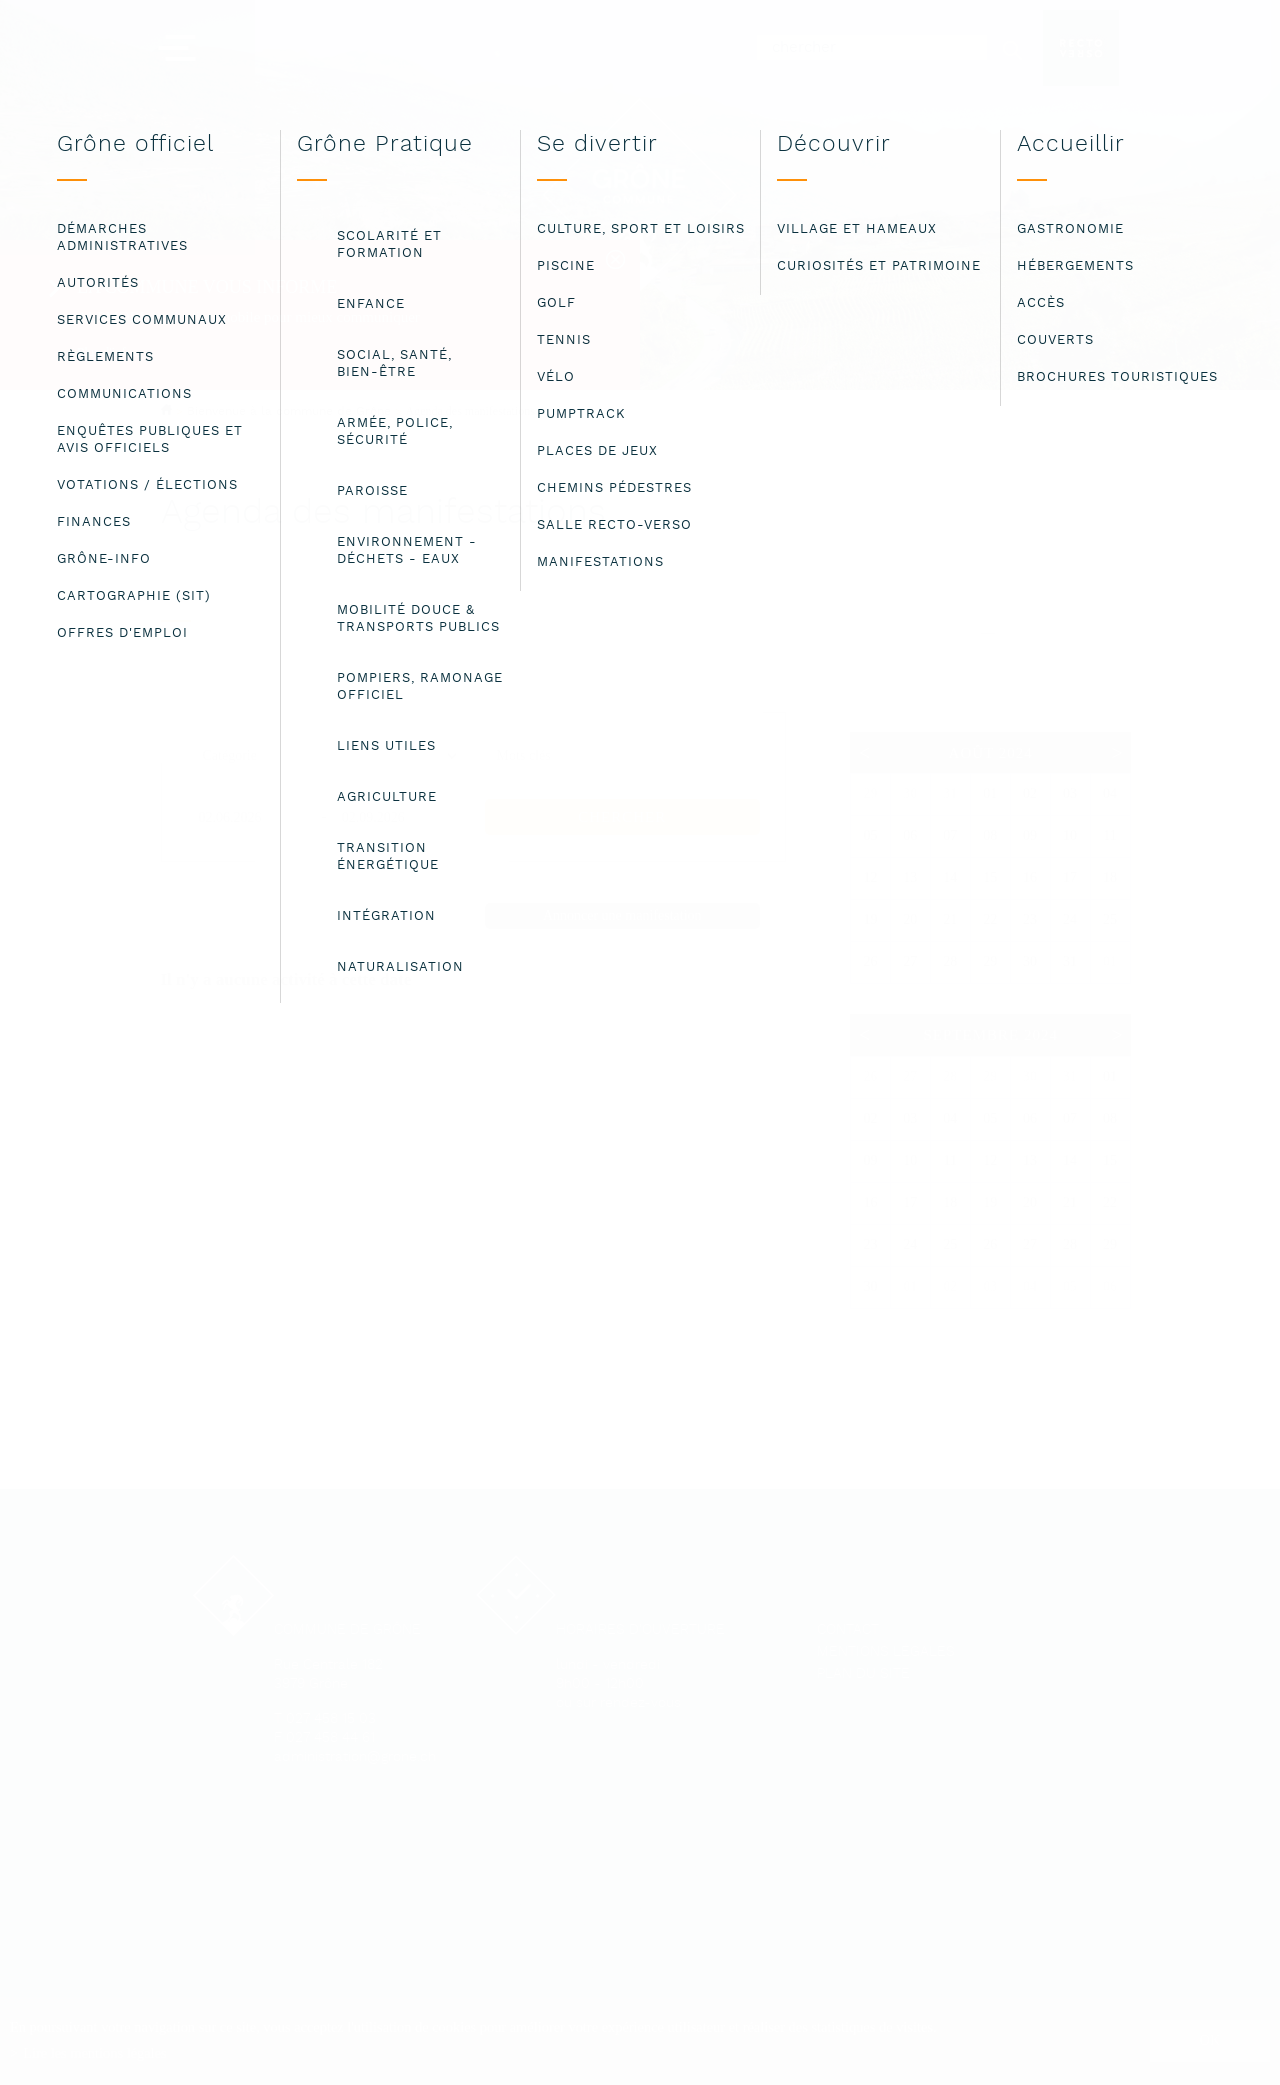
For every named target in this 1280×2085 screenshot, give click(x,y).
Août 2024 (991, 753)
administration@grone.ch (355, 1757)
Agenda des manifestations (470, 411)
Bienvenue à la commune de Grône (289, 411)
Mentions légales (886, 1652)
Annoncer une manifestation (622, 915)
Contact (848, 1630)
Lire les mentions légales (94, 2053)
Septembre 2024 (990, 1035)
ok (1210, 2040)
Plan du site (863, 1674)
